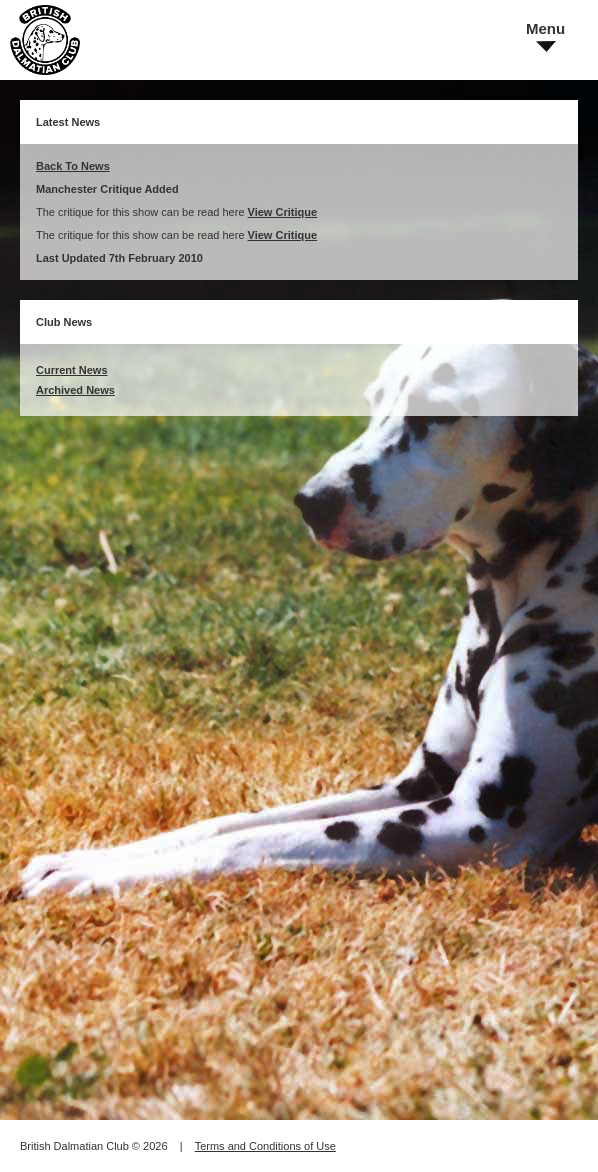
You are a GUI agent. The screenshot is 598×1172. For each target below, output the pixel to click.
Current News (72, 370)
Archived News (75, 390)
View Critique (282, 212)
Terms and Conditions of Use (265, 1146)
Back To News (73, 166)
